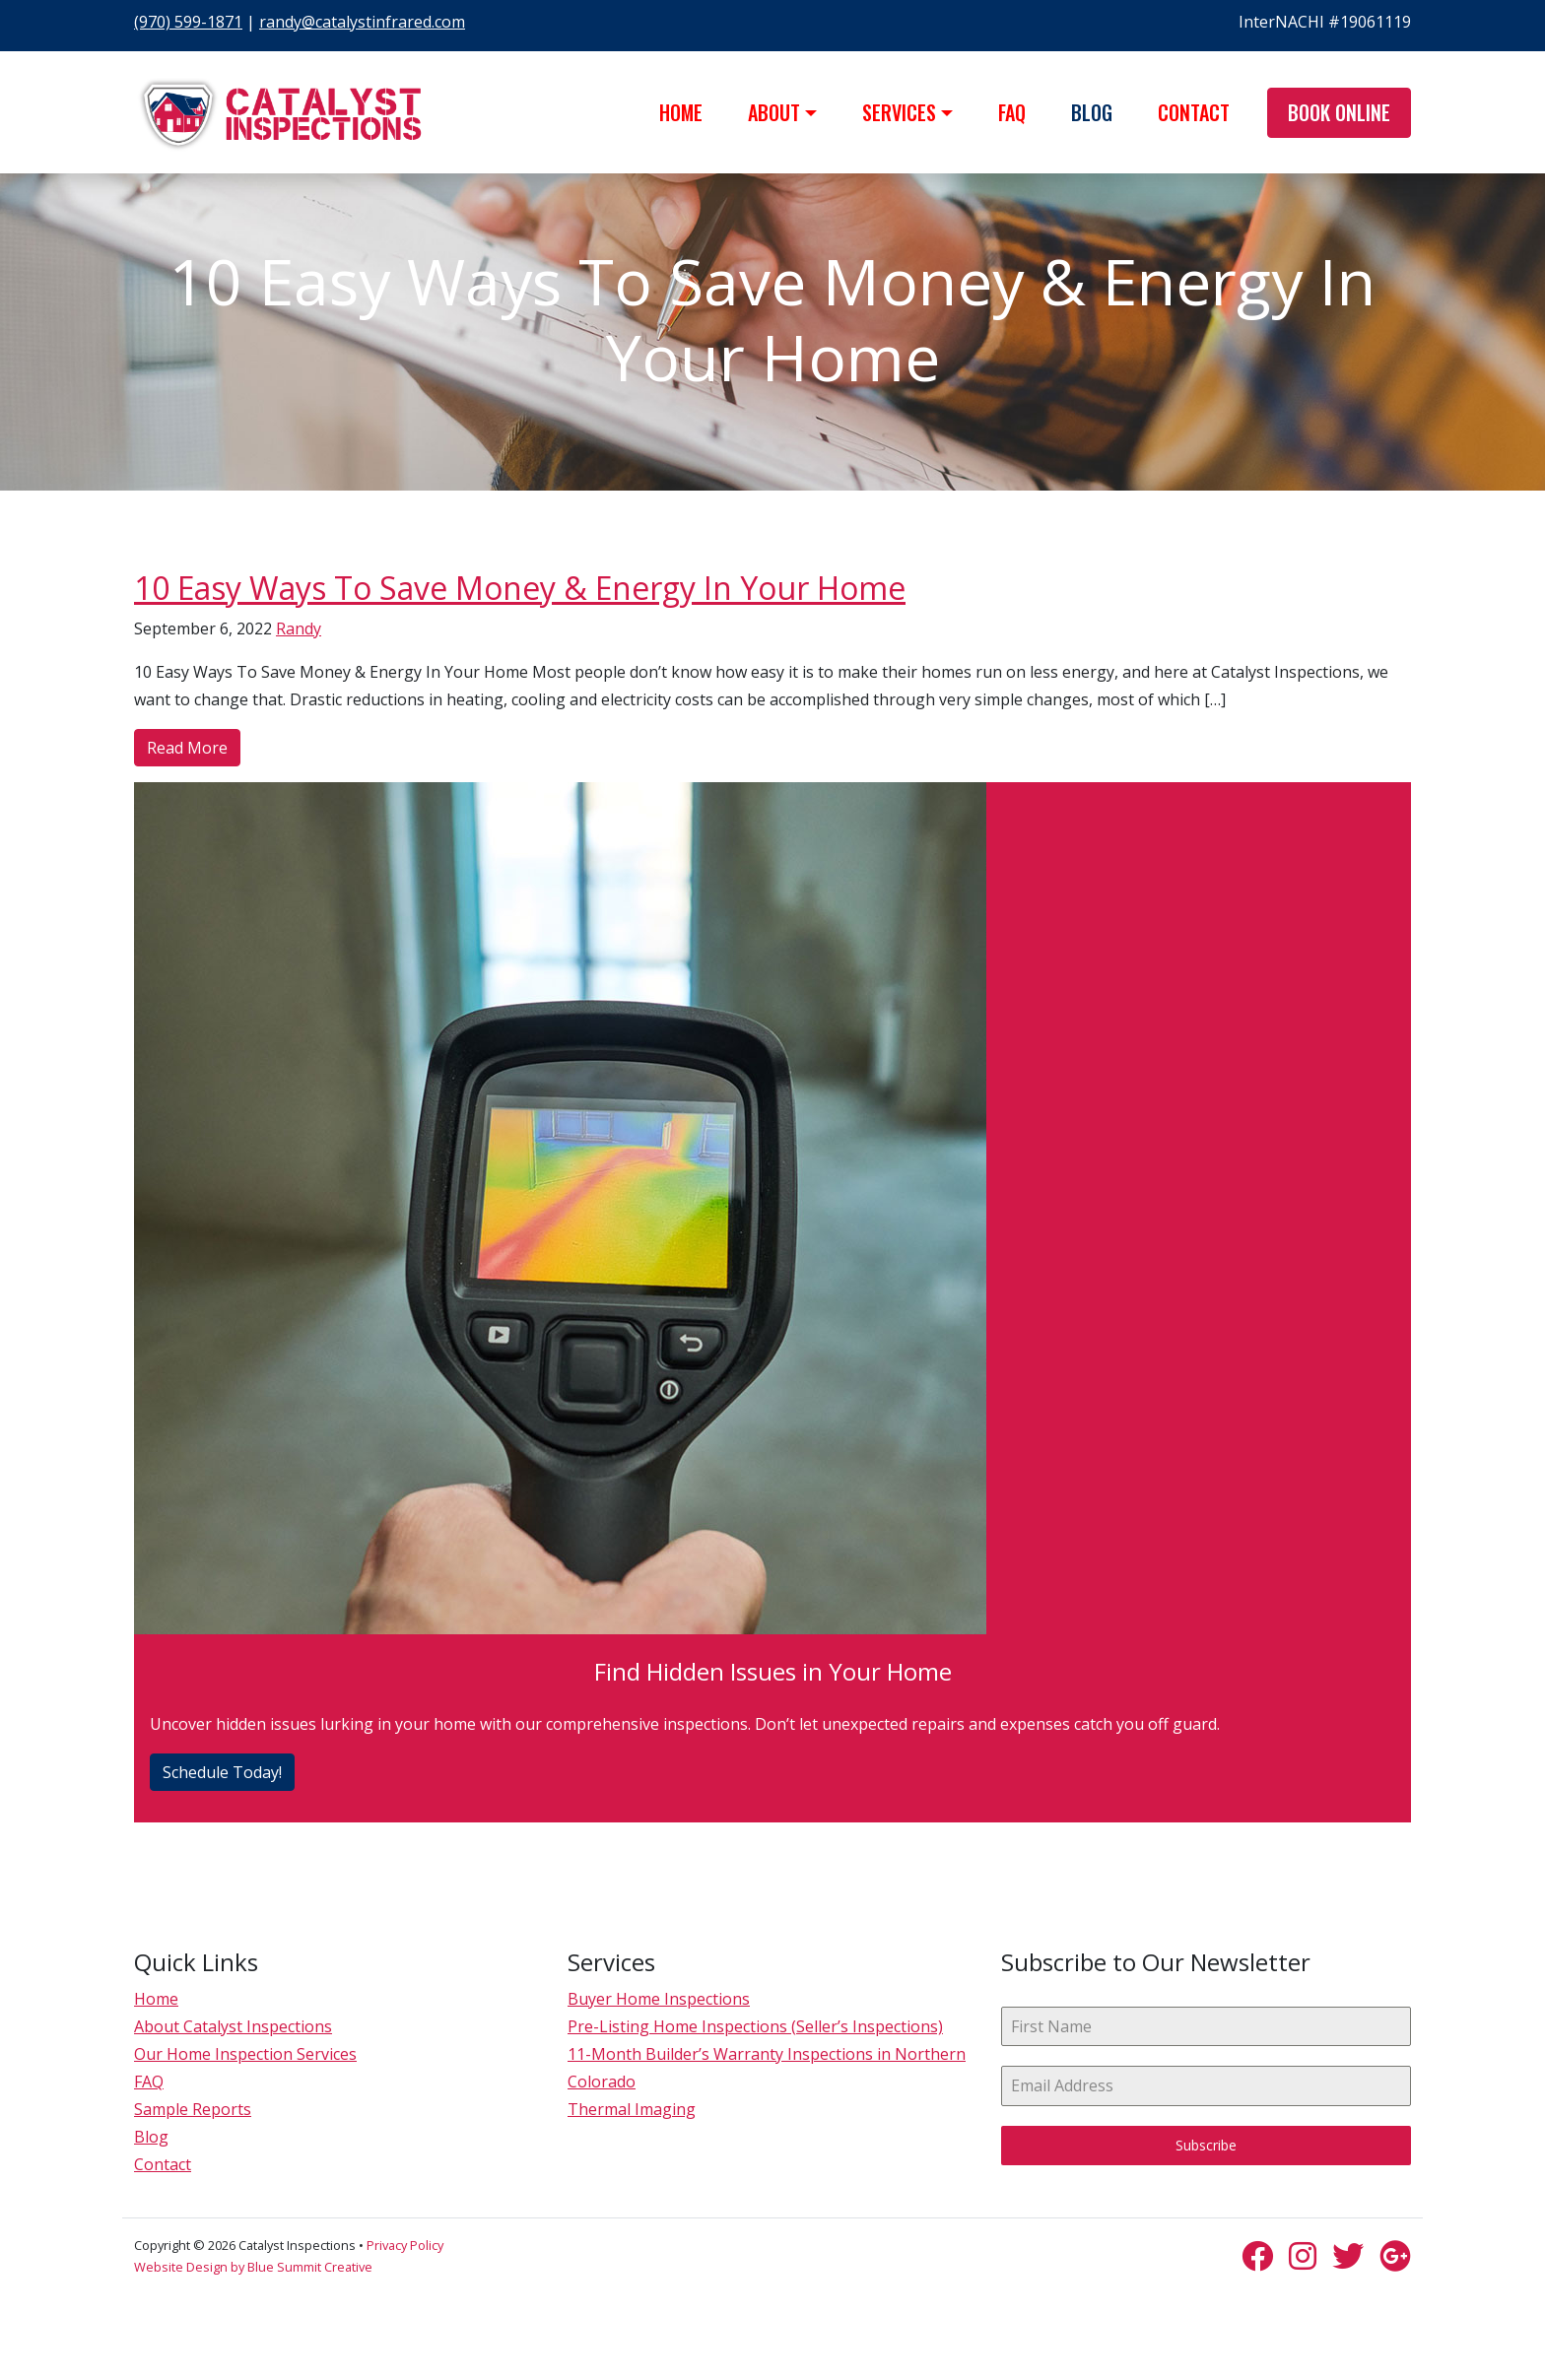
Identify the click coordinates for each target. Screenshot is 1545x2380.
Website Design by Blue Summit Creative (253, 2267)
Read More (187, 748)
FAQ (1012, 112)
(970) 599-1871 (188, 22)
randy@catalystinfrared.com (362, 22)
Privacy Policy (405, 2245)
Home (681, 112)
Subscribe (1206, 2145)
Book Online (1339, 112)
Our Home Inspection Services (245, 2054)
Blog (1091, 112)
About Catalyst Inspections (233, 2026)
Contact (1194, 112)
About (774, 112)
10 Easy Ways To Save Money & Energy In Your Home (520, 587)
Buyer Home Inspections (659, 1999)
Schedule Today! (222, 1772)
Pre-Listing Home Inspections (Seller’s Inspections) (755, 2026)
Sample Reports (192, 2109)
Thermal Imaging (632, 2109)
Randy (298, 628)
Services (899, 112)
